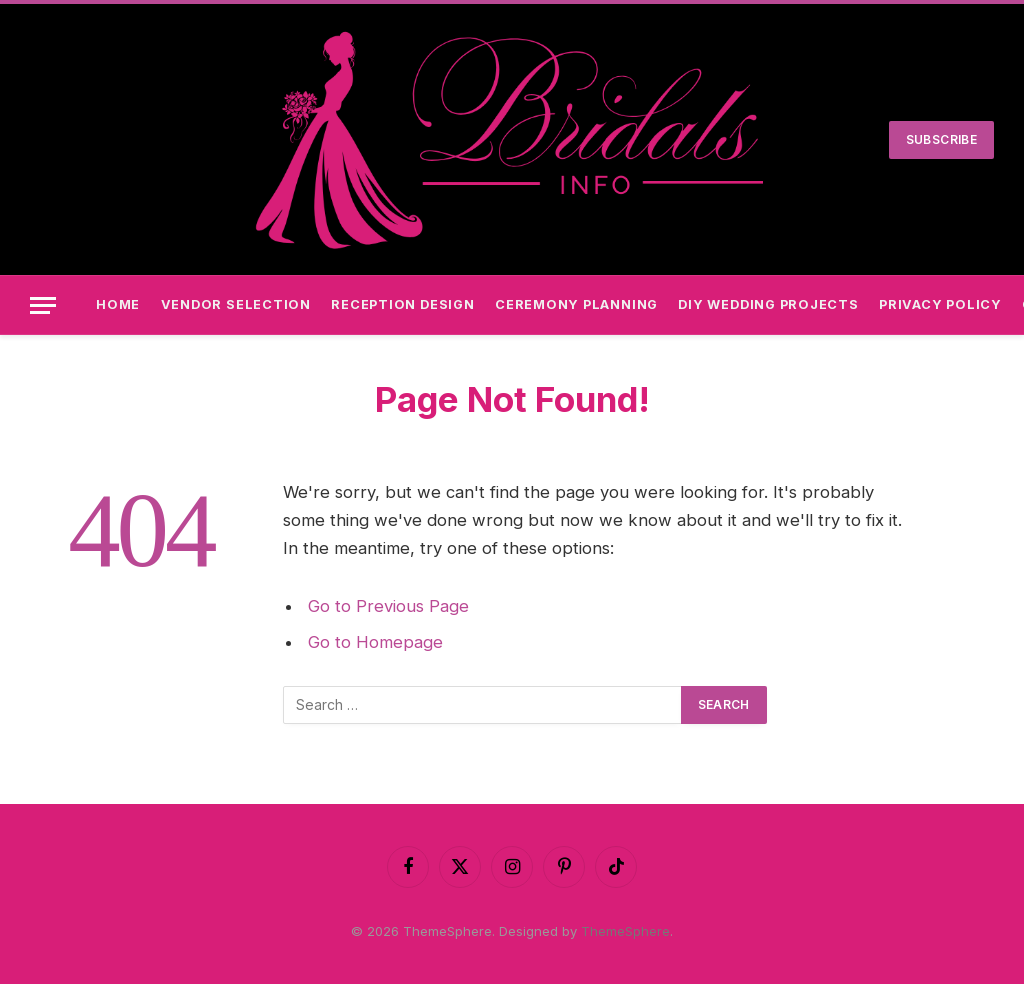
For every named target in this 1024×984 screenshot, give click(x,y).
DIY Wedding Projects (768, 304)
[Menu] (43, 305)
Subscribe (941, 139)
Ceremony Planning (576, 304)
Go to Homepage (375, 642)
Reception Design (402, 304)
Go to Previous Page (388, 606)
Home (118, 304)
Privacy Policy (940, 304)
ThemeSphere (625, 931)
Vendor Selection (236, 304)
